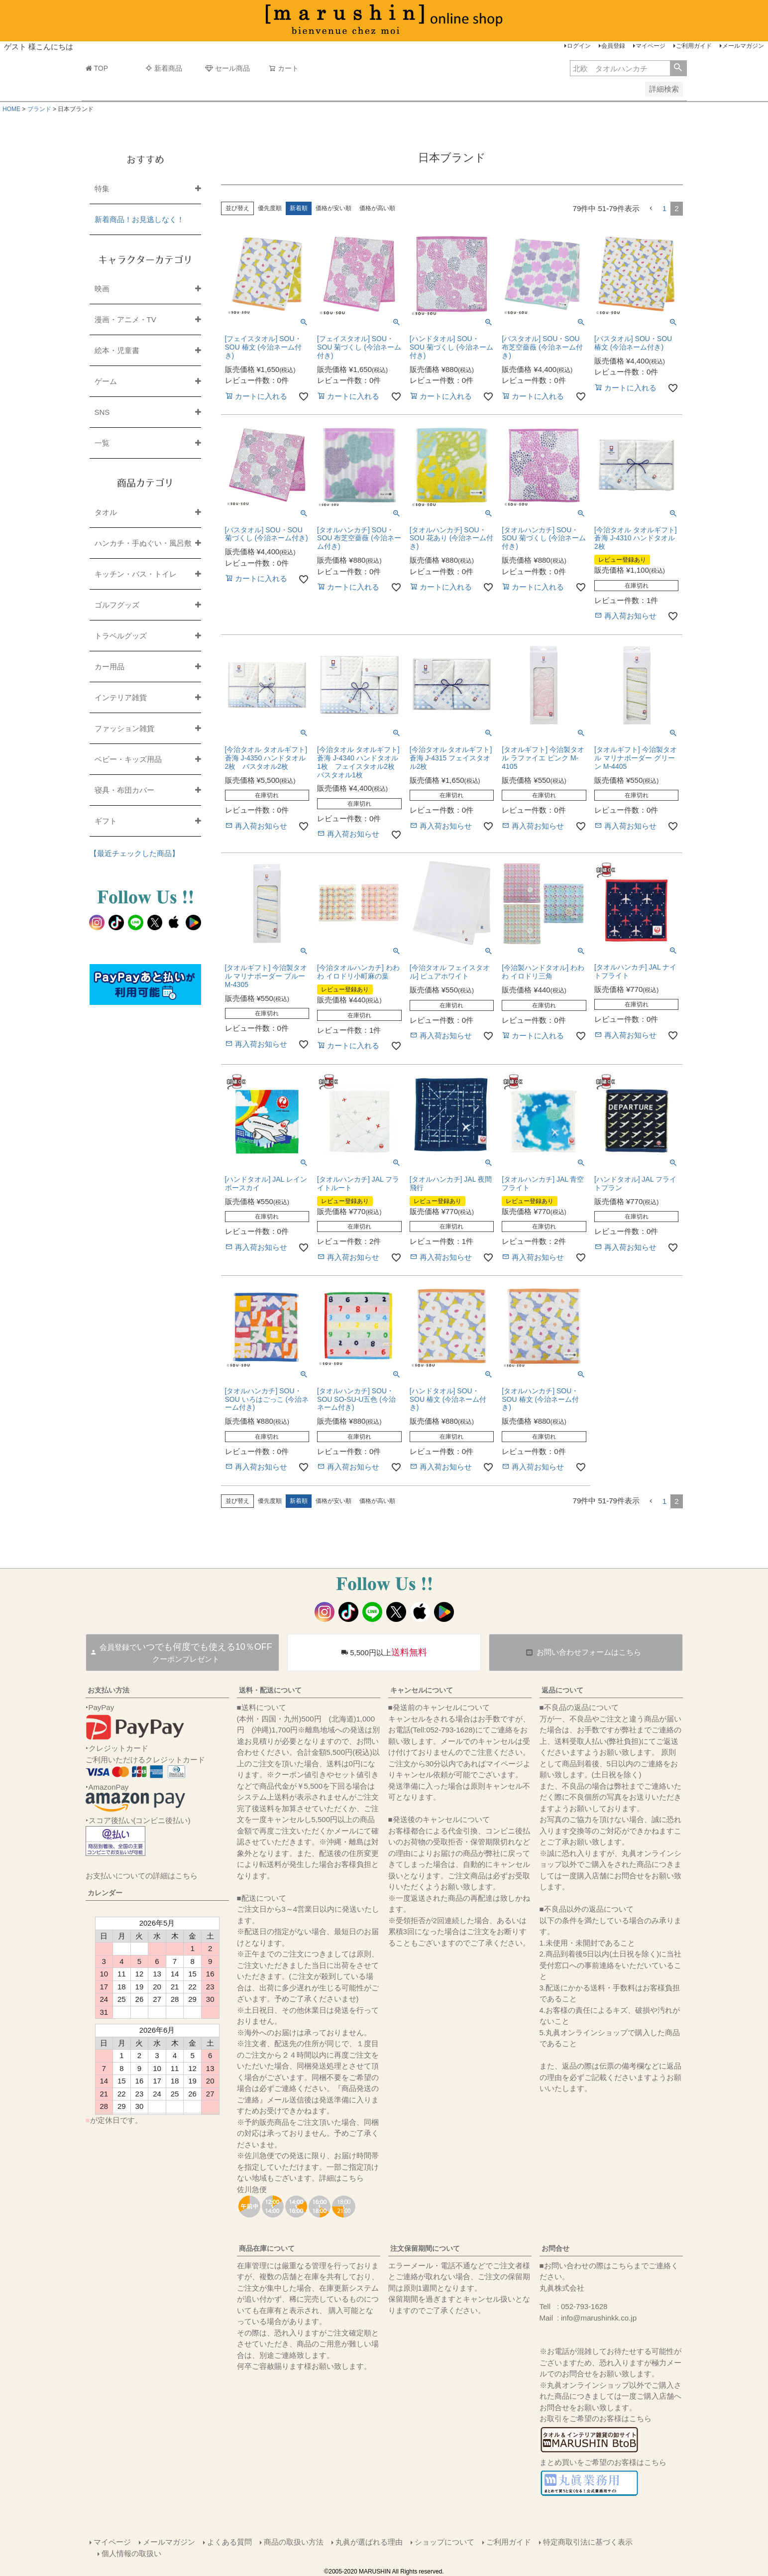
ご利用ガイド (694, 45)
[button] (651, 208)
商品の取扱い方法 (294, 2542)
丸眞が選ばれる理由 (369, 2542)
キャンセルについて (421, 1690)
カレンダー (105, 1893)
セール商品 (227, 68)
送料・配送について (270, 1690)
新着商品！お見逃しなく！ (139, 219)
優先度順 (270, 208)
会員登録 (613, 45)
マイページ (650, 45)
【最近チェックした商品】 (134, 853)
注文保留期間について (425, 2248)
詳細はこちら (341, 2178)
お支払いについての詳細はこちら (142, 1875)
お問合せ (555, 2248)
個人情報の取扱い (131, 2553)
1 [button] (664, 208)
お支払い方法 (108, 1690)
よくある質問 (229, 2542)
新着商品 (163, 68)
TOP (97, 68)
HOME (11, 109)
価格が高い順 (377, 208)
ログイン (579, 45)
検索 (678, 68)
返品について (562, 1690)
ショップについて (444, 2542)
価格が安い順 (333, 208)
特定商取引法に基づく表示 (588, 2542)
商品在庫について (267, 2248)
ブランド (39, 109)
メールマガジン (743, 45)
